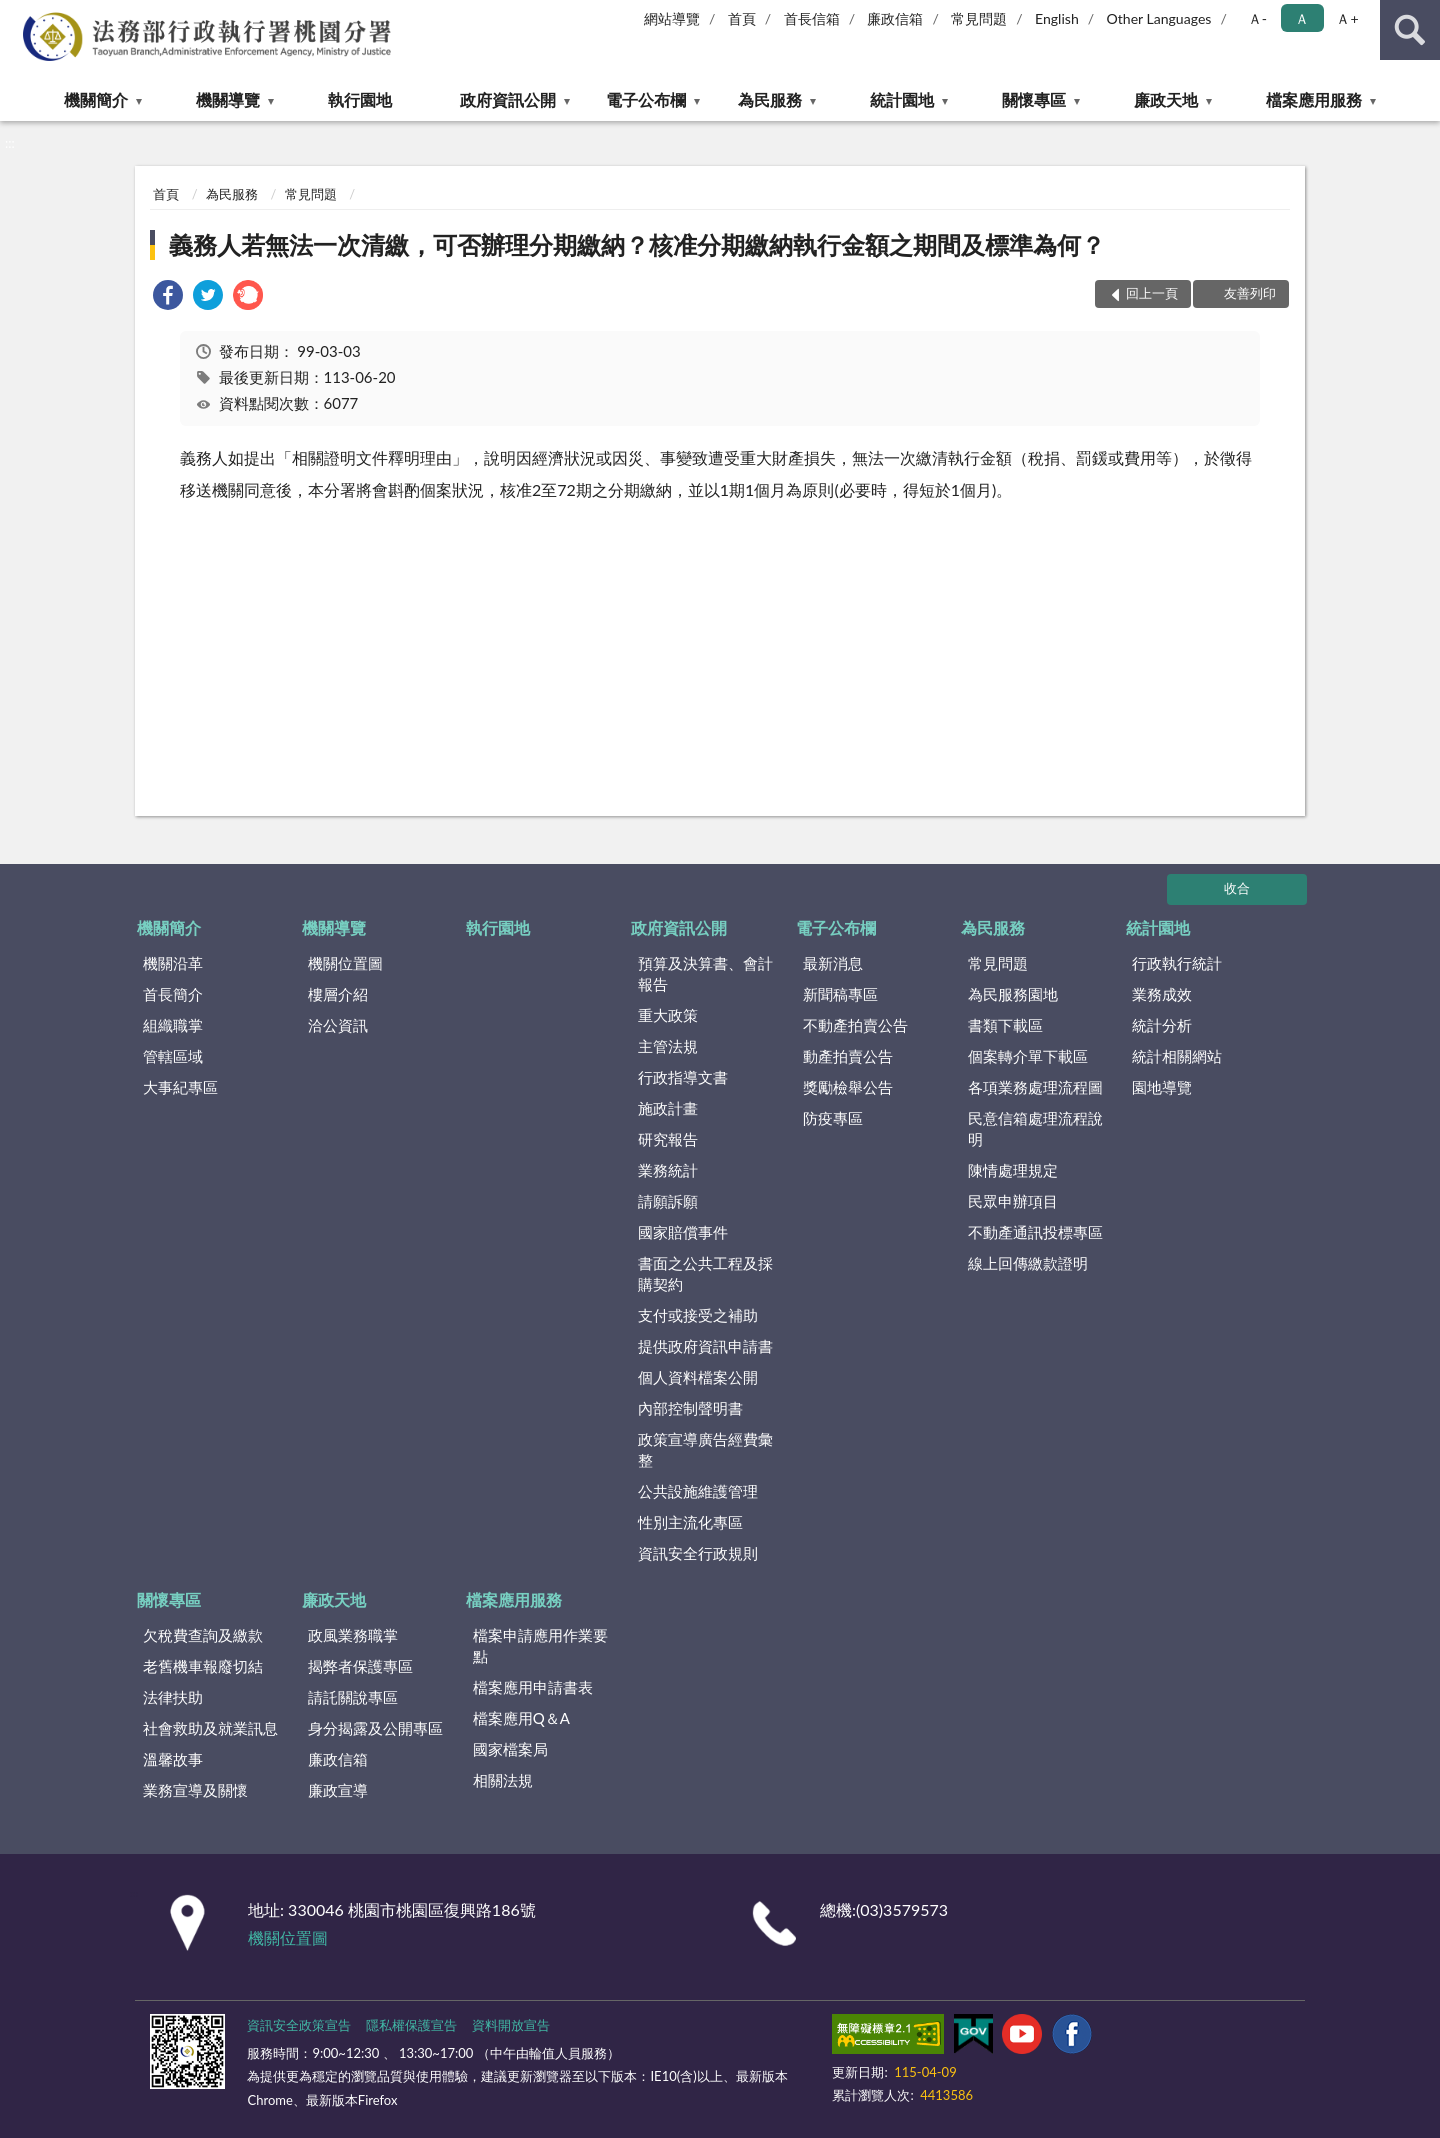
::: (16, 15)
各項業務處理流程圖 (1035, 1087)
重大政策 (668, 1015)
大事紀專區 (180, 1087)
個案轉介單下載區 (1028, 1056)
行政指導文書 (683, 1077)
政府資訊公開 (508, 99)
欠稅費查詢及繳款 (203, 1635)
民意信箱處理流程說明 (1035, 1128)
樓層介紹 (338, 994)
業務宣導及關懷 (195, 1790)
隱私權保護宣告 (411, 2025)
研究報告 (668, 1139)
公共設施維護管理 (698, 1491)
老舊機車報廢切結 (203, 1666)
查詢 (1410, 30)
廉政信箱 (895, 18)
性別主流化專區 (690, 1522)
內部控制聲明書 (690, 1408)
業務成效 (1162, 994)
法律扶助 (173, 1697)
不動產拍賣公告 (855, 1025)
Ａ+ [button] (1347, 18)
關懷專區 (1034, 99)
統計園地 (902, 99)
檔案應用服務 (1314, 99)
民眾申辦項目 (1013, 1201)
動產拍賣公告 (848, 1056)
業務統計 (668, 1170)
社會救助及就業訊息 (210, 1728)
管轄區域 (173, 1056)
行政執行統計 (1177, 963)
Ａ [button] (1302, 18)
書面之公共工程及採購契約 (705, 1273)
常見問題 (979, 18)
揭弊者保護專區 (360, 1666)
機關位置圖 (345, 963)
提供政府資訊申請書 (705, 1346)
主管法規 (668, 1046)
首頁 (742, 18)
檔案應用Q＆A (521, 1718)
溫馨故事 (173, 1759)
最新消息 (833, 963)
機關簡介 (96, 99)
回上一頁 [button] (1152, 293)
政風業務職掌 (353, 1635)
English (1057, 18)
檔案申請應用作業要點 (540, 1645)
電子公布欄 (646, 99)
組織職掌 (173, 1025)
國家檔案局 (510, 1749)
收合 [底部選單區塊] (1237, 888)
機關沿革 (173, 963)
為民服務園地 (1013, 994)
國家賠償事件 (683, 1232)
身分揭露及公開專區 (375, 1728)
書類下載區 (1005, 1025)
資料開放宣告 (511, 2025)
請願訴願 (668, 1201)
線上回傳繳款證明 (1028, 1263)
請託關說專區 (353, 1697)
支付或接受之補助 (698, 1315)
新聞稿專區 (840, 994)
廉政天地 (1166, 99)
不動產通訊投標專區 (1035, 1232)
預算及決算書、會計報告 (705, 973)
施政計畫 (668, 1108)
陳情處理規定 (1013, 1170)
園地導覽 (1162, 1087)
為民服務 (770, 99)
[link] (168, 297)
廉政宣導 (338, 1790)
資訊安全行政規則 (698, 1553)
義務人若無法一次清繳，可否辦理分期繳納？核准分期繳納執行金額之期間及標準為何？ (637, 244)
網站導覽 (672, 18)
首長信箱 (812, 18)
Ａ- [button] (1257, 18)
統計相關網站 (1177, 1056)
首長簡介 (173, 994)
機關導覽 (228, 99)
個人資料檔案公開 (698, 1377)
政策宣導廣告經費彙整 (705, 1449)
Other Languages (1159, 18)
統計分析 (1162, 1025)
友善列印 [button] (1250, 293)
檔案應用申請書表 (533, 1687)
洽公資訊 (338, 1025)
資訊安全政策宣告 (299, 2025)
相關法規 (503, 1780)
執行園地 (360, 99)
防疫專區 (833, 1118)
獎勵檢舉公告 (848, 1087)
